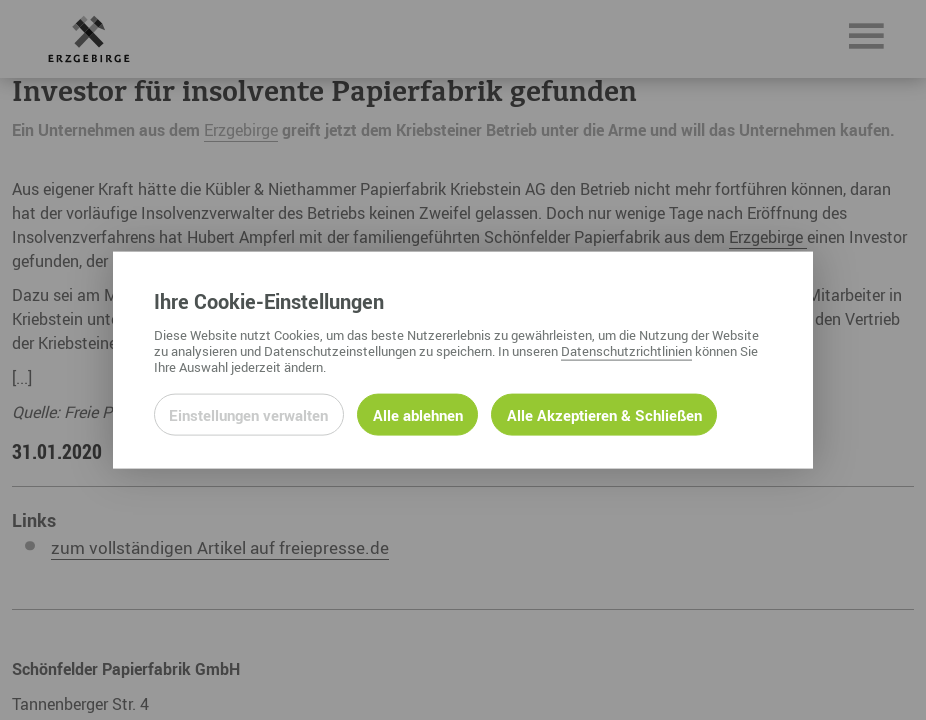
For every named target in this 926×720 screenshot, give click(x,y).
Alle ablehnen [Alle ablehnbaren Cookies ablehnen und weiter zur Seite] (418, 414)
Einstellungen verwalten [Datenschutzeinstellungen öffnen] (248, 414)
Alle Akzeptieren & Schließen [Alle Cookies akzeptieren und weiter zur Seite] (604, 414)
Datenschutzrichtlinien (626, 350)
